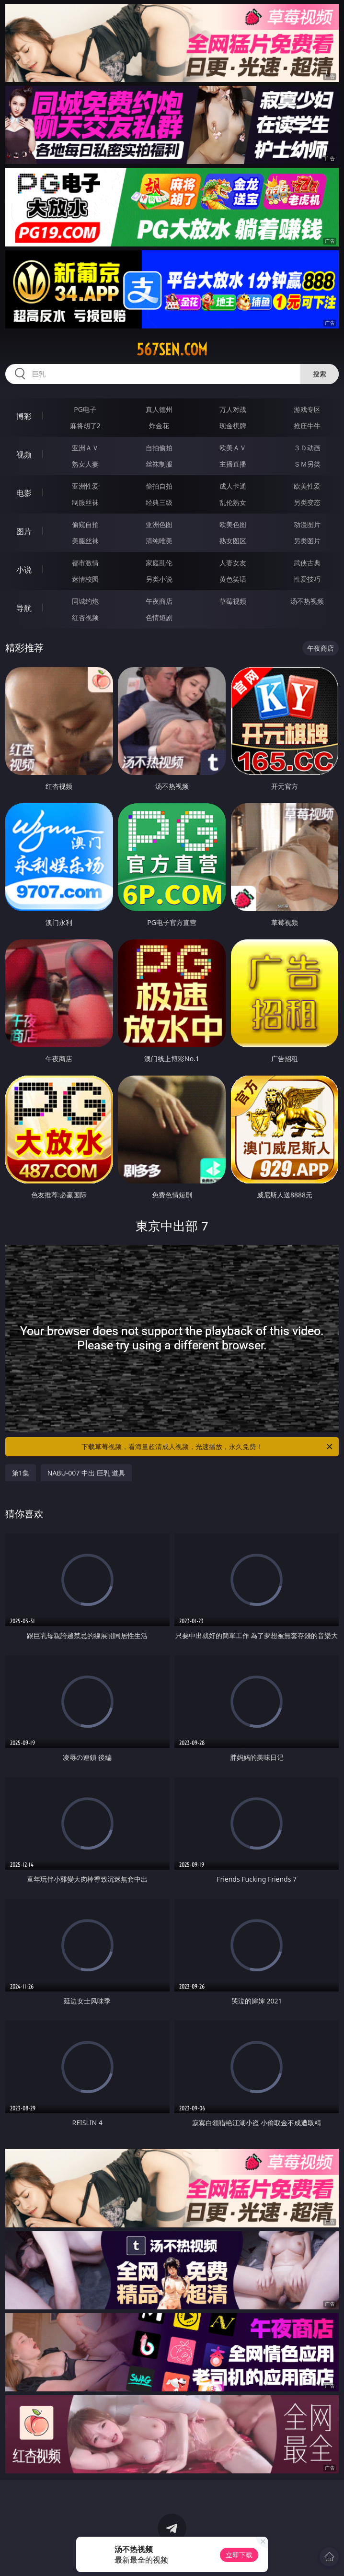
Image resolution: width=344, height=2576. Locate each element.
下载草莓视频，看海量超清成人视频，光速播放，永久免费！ (207, 1446)
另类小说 (159, 579)
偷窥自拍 (85, 524)
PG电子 (85, 409)
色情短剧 (159, 617)
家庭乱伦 (159, 562)
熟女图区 (232, 540)
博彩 (24, 416)
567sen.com (172, 349)
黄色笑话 (232, 579)
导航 (24, 608)
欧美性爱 (307, 486)
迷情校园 (85, 579)
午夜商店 (159, 601)
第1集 (20, 1472)
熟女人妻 (85, 463)
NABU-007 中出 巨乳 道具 (86, 1472)
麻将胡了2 (85, 425)
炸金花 (159, 425)
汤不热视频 (307, 601)
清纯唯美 (159, 540)
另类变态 (307, 502)
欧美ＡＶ (232, 447)
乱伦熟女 (232, 502)
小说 (24, 569)
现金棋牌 (232, 425)
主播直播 (232, 463)
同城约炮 (85, 601)
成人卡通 (232, 486)
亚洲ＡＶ (85, 447)
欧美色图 (232, 524)
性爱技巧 (307, 579)
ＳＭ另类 (307, 463)
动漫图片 (307, 524)
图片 (24, 531)
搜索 (319, 373)
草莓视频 (232, 601)
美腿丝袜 (85, 540)
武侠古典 (307, 562)
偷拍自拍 (159, 486)
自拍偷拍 (159, 447)
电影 (24, 493)
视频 (24, 454)
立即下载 (239, 2554)
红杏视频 (85, 617)
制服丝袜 (85, 502)
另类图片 (307, 540)
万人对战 (232, 409)
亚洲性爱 (85, 486)
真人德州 (159, 409)
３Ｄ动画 (307, 447)
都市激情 (85, 562)
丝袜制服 (159, 463)
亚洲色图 (159, 524)
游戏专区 (307, 409)
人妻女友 (232, 562)
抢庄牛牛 (307, 425)
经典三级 (159, 502)
